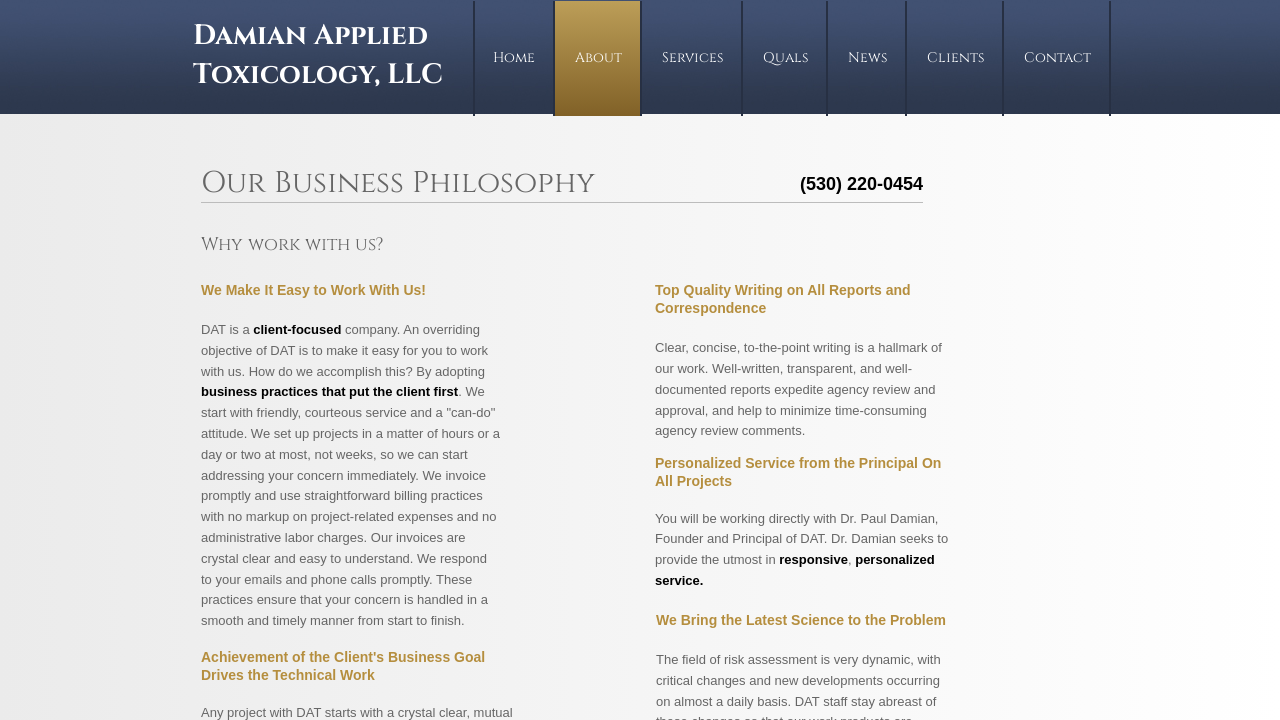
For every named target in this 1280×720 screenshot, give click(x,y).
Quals (785, 57)
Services (692, 57)
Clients (955, 57)
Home (514, 57)
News (867, 57)
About (598, 57)
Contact (1057, 57)
